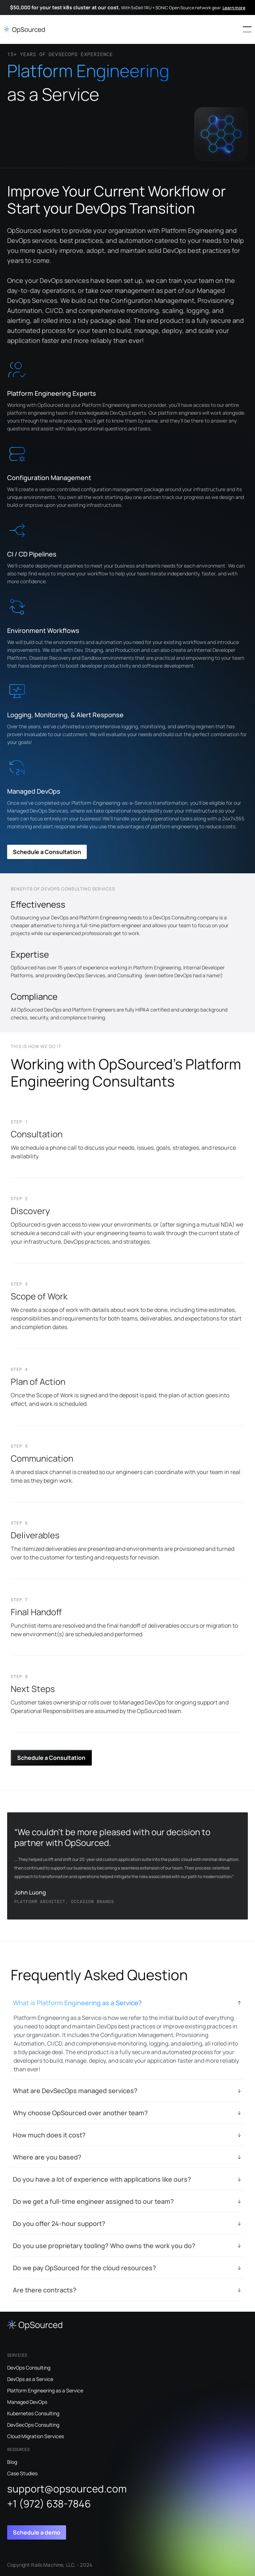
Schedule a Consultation (47, 852)
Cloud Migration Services (35, 2436)
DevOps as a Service (30, 2379)
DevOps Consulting (28, 2367)
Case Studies (22, 2473)
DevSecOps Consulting (33, 2424)
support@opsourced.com (67, 2488)
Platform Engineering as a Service (45, 2390)
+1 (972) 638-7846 (49, 2503)
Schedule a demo (36, 2532)
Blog (12, 2461)
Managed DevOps (27, 2401)
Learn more (233, 8)
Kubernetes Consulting (33, 2413)
